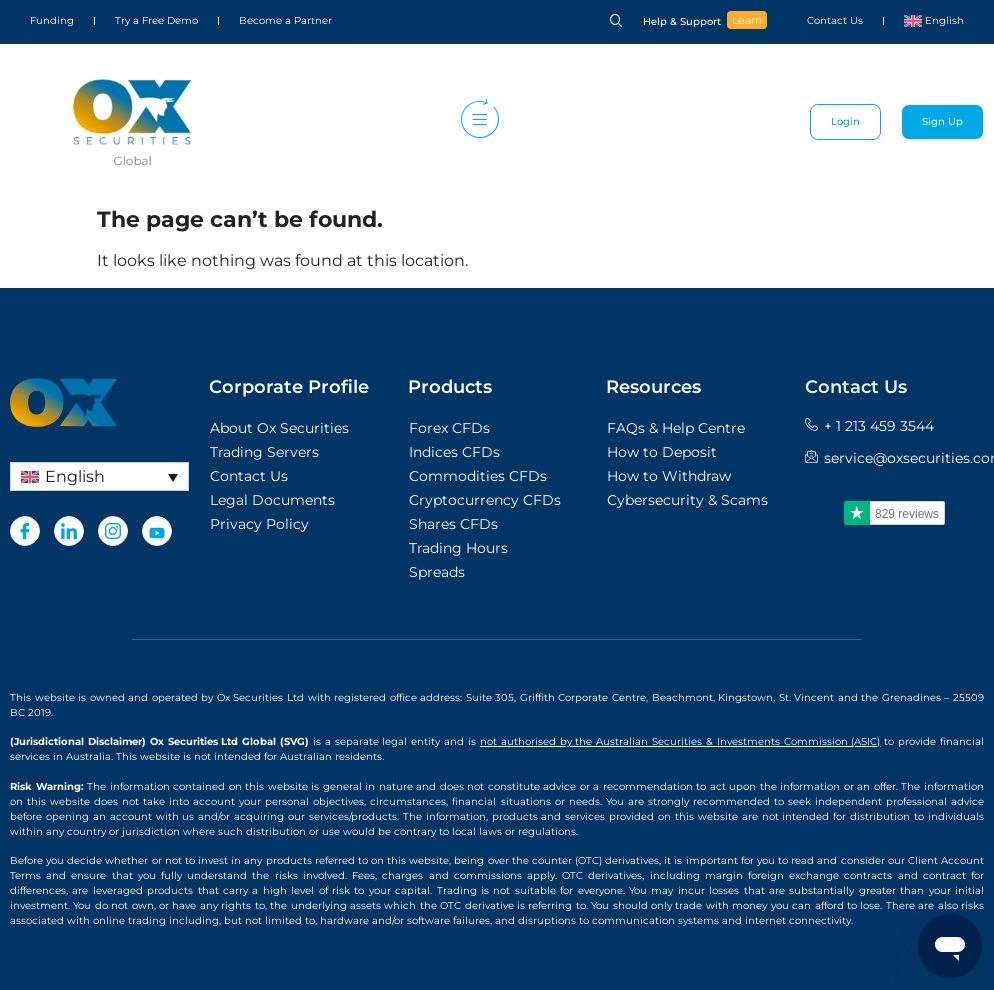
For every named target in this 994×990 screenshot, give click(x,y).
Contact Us (835, 20)
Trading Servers (264, 452)
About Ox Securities (279, 428)
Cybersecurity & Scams (687, 500)
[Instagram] (113, 531)
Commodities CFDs (478, 476)
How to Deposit (662, 452)
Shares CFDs (453, 524)
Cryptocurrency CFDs (485, 500)
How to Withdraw (669, 476)
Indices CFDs (454, 452)
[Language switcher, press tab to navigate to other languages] (99, 476)
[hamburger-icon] (475, 122)
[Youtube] (157, 531)
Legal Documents (272, 500)
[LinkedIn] (69, 531)
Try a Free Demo (156, 20)
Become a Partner (285, 20)
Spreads (437, 572)
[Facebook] (25, 531)
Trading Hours (458, 548)
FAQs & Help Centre (676, 428)
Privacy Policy (259, 524)
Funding (52, 20)
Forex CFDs (449, 428)
